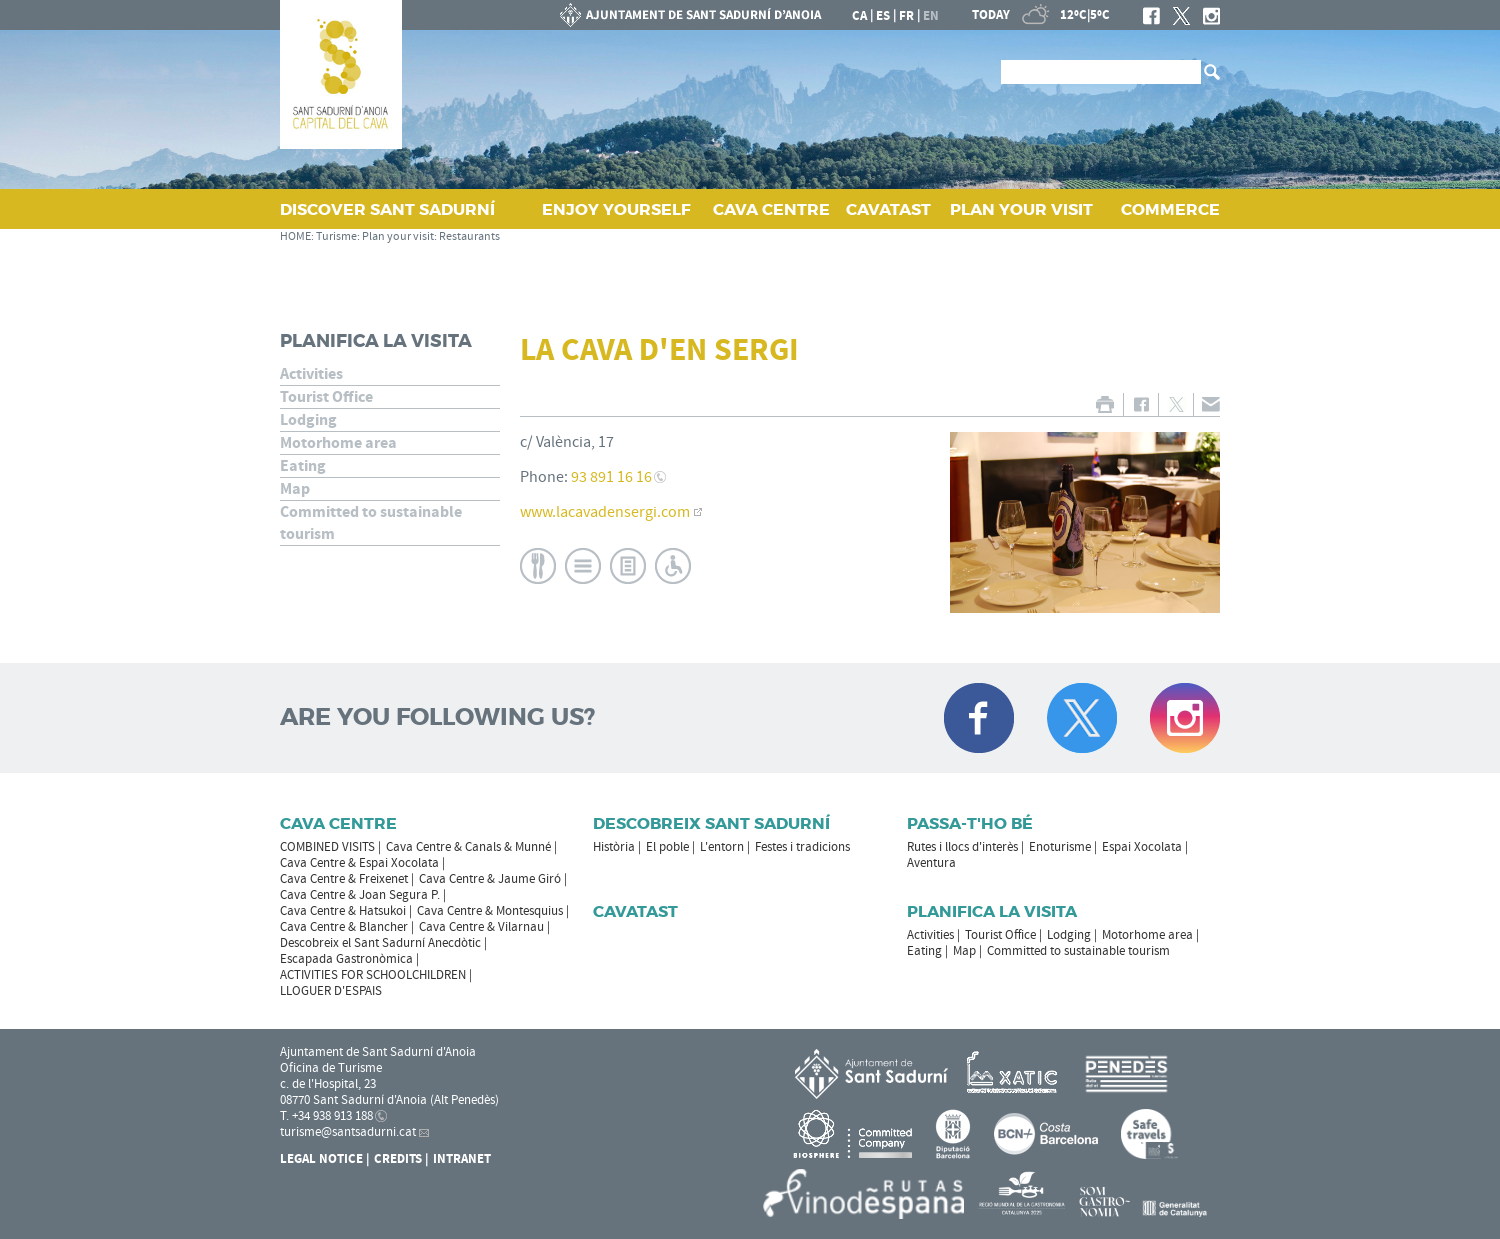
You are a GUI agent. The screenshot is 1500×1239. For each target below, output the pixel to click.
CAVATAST (888, 209)
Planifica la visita (376, 341)
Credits (398, 1159)
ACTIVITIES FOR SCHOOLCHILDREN (373, 975)
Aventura (931, 863)
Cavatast (635, 911)
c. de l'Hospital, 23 (328, 1084)
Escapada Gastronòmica (346, 959)
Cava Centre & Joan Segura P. (360, 895)
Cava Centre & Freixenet (344, 879)
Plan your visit (398, 236)
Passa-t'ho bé (970, 823)
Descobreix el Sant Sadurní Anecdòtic (380, 943)
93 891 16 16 (611, 477)
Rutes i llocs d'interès (962, 847)
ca (859, 16)
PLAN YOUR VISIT (1021, 209)
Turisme (336, 236)
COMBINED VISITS (327, 847)
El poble (667, 847)
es (883, 16)
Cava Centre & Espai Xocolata (359, 863)
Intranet (462, 1159)
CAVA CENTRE (771, 209)
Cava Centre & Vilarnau (481, 927)
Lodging (308, 420)
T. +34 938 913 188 (326, 1116)
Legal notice (321, 1159)
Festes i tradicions (802, 847)
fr (906, 16)
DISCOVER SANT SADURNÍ (387, 209)
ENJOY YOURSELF (616, 209)
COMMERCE (1170, 209)
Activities (311, 374)
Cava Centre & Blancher (344, 927)
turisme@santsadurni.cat (348, 1132)
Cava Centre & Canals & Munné (468, 847)
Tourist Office (326, 397)
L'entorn (722, 847)
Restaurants (469, 236)
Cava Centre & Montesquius (490, 911)
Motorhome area (338, 443)
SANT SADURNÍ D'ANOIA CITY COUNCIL (691, 15)
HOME (295, 236)
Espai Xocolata (1142, 847)
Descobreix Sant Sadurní (711, 823)
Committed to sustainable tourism (371, 523)
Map (295, 489)
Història (614, 847)
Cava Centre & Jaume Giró (490, 879)
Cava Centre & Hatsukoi (343, 911)
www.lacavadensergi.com (605, 512)
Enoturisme (1060, 847)
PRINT (1104, 404)
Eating (303, 466)
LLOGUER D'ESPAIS (331, 991)
